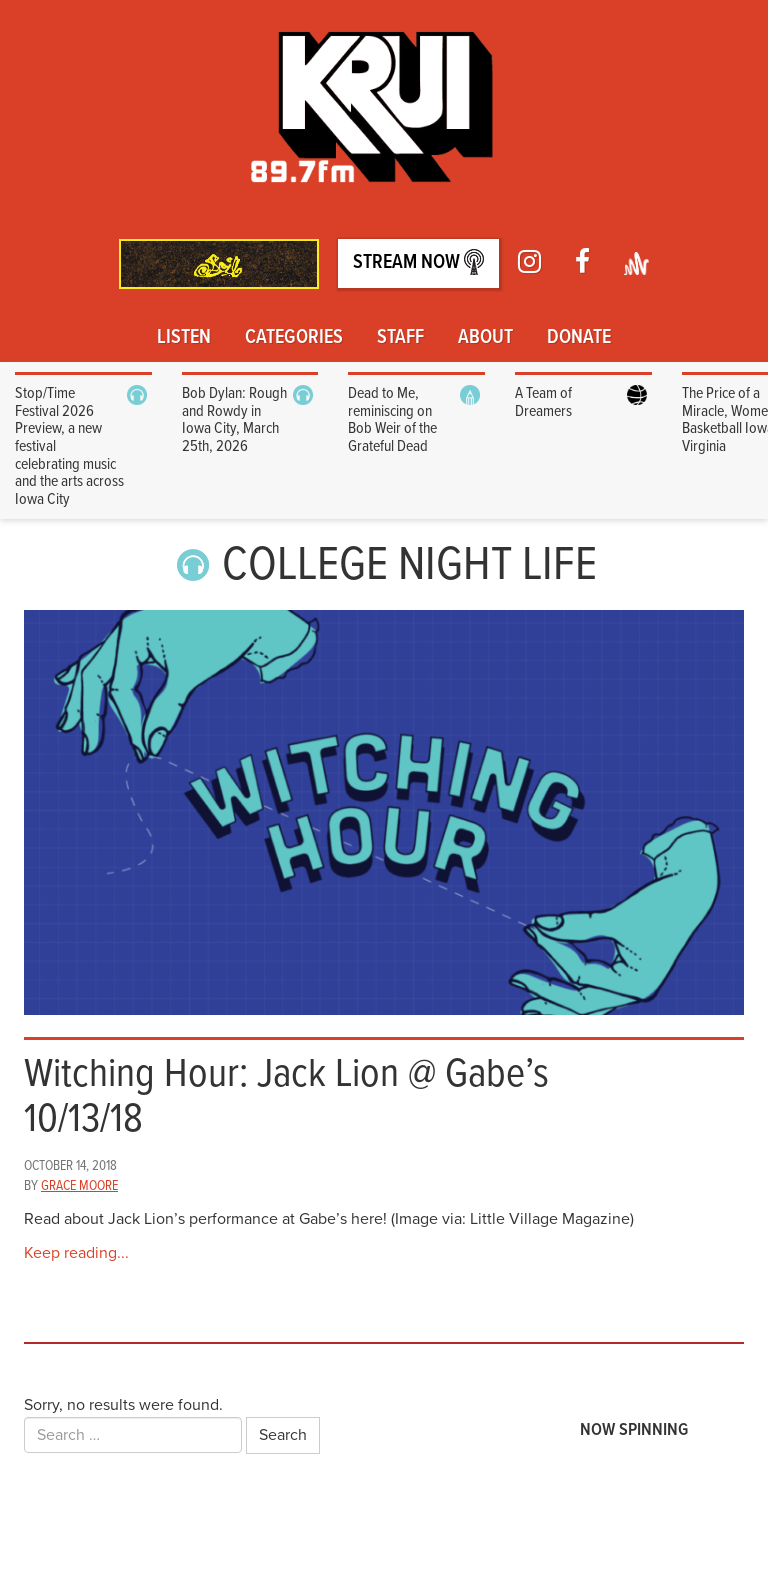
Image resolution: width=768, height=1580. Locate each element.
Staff (400, 338)
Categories (294, 338)
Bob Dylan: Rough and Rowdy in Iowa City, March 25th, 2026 (234, 420)
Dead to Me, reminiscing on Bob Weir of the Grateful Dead (392, 420)
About (485, 338)
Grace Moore (79, 1186)
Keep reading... (76, 1253)
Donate (579, 338)
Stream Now (418, 262)
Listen (184, 338)
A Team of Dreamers (543, 402)
